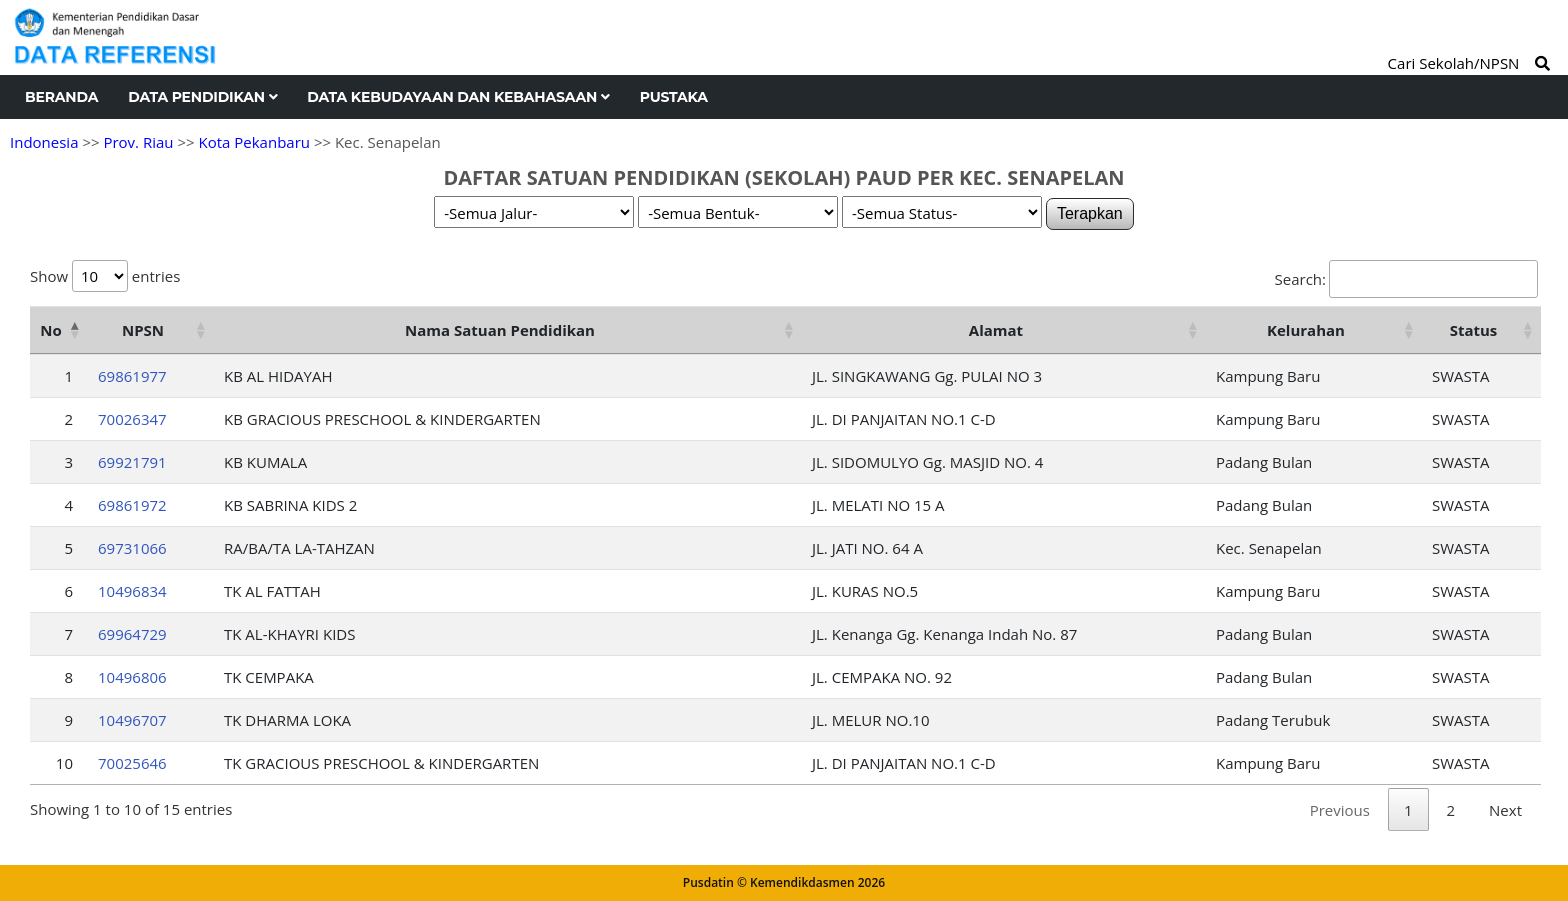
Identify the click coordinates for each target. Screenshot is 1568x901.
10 (64, 763)
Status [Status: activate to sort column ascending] (1474, 330)
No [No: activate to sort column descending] (50, 330)
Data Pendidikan (202, 97)
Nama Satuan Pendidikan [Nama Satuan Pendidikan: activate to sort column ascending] (500, 330)
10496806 (132, 677)
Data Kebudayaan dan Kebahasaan (458, 97)
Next (1505, 810)
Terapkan (1090, 213)
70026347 (132, 419)
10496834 (132, 591)
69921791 (132, 462)
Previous (1340, 810)
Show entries (105, 276)
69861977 (132, 376)
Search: (1406, 279)
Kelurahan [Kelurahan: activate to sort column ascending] (1306, 330)
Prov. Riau (138, 142)
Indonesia (44, 142)
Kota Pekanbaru (254, 142)
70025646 (132, 763)
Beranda (61, 97)
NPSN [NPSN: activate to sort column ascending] (143, 330)
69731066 (132, 548)
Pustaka (674, 97)
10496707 (132, 720)
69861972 (132, 505)
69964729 (132, 634)
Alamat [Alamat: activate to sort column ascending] (996, 330)
